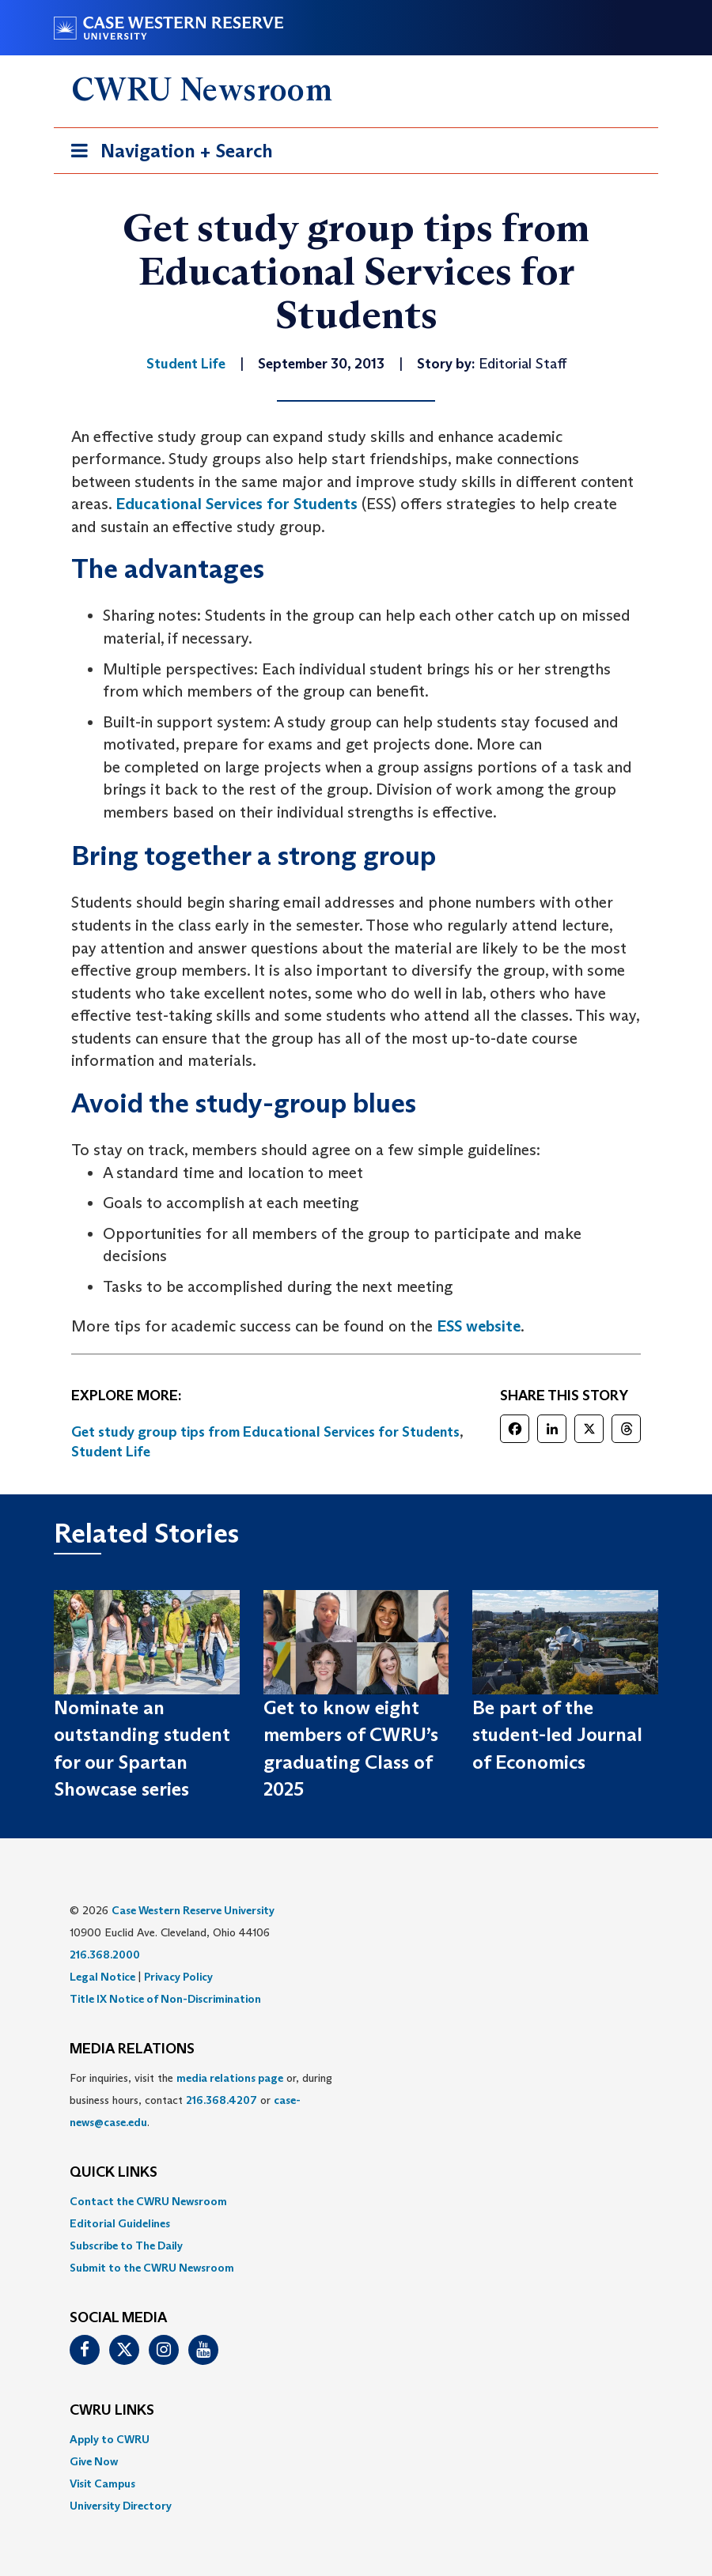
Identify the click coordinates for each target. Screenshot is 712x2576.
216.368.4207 (221, 2100)
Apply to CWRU (110, 2439)
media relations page (229, 2078)
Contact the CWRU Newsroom (148, 2201)
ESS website (479, 1325)
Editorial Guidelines (120, 2223)
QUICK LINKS (113, 2173)
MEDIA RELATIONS (132, 2049)
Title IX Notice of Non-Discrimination (165, 1999)
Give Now (94, 2461)
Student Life (110, 1451)
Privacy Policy (178, 1977)
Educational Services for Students (237, 503)
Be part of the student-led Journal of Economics (557, 1734)
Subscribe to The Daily (126, 2245)
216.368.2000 (105, 1954)
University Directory (121, 2506)
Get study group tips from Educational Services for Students (265, 1432)
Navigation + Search (167, 153)
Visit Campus (102, 2483)
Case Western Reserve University (193, 1910)
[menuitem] (356, 2201)
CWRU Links (112, 2411)
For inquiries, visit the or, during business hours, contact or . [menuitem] (201, 2100)
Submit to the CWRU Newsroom (152, 2268)
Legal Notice (102, 1977)
